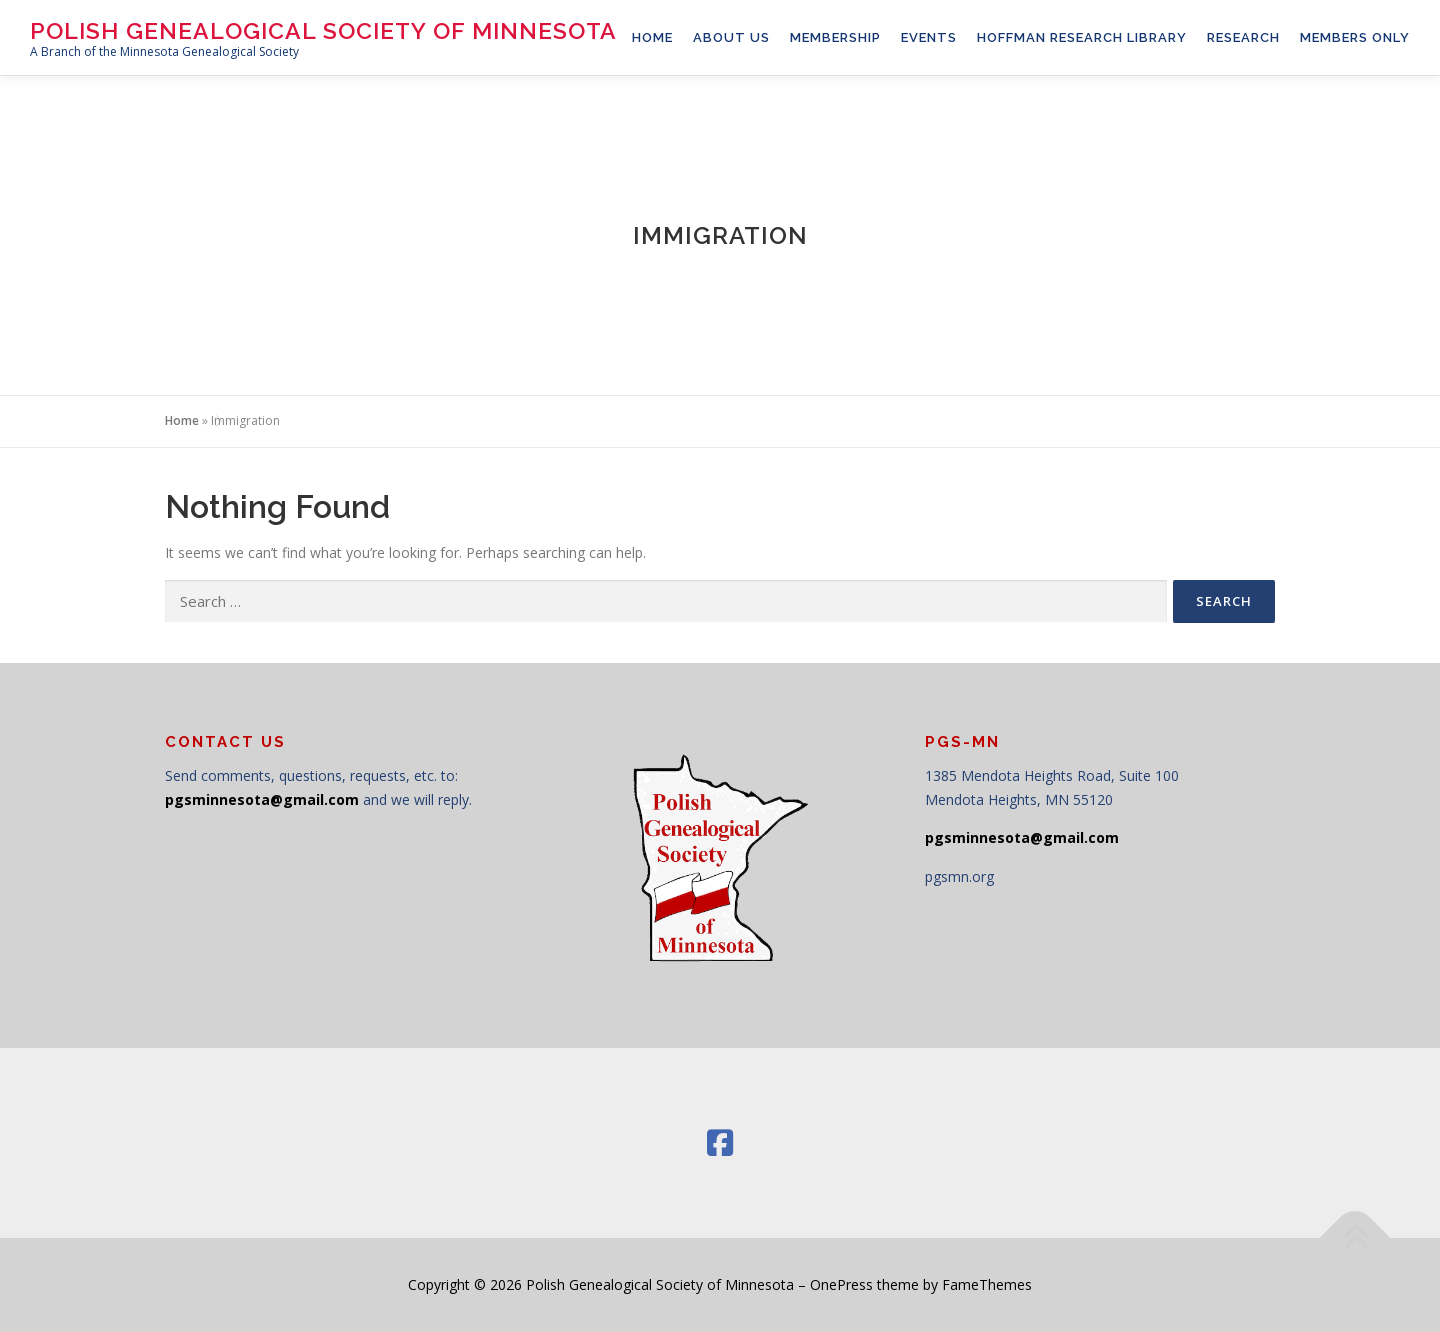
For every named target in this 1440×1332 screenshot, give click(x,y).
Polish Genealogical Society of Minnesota (323, 30)
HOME (652, 37)
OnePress (841, 1284)
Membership (835, 37)
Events (929, 37)
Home (182, 420)
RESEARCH (1243, 37)
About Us (731, 37)
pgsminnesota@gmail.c (250, 799)
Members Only (1355, 37)
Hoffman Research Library (1082, 37)
